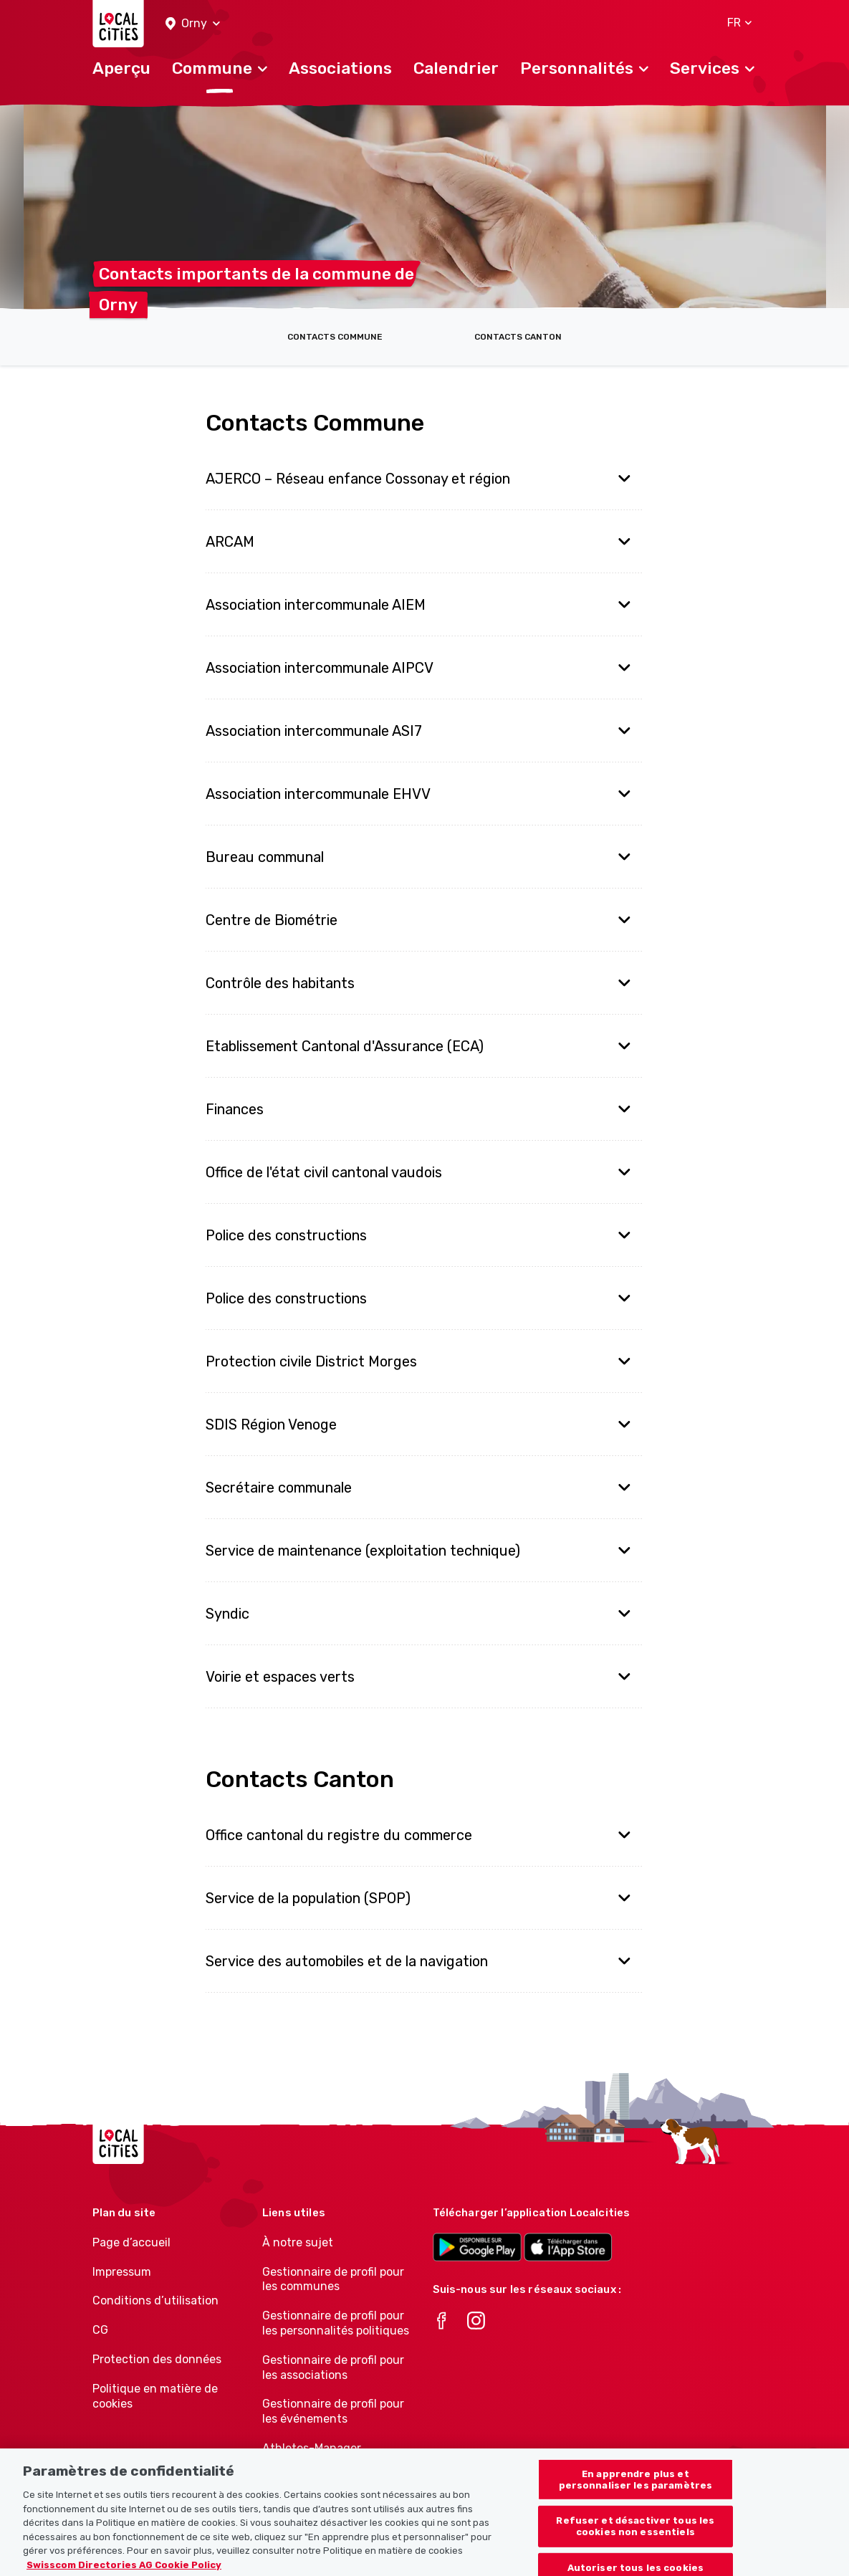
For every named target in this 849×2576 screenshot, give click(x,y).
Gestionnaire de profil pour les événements (333, 2411)
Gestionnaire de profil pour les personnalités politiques (335, 2323)
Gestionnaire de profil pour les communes (333, 2279)
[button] (193, 24)
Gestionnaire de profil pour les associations (333, 2367)
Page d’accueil (131, 2242)
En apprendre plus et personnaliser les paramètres (636, 2490)
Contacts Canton (518, 337)
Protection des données (156, 2359)
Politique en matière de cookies (155, 2396)
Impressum (121, 2272)
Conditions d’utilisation (155, 2300)
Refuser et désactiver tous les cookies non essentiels (635, 2536)
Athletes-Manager (311, 2448)
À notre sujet (297, 2242)
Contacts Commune (335, 337)
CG (100, 2330)
